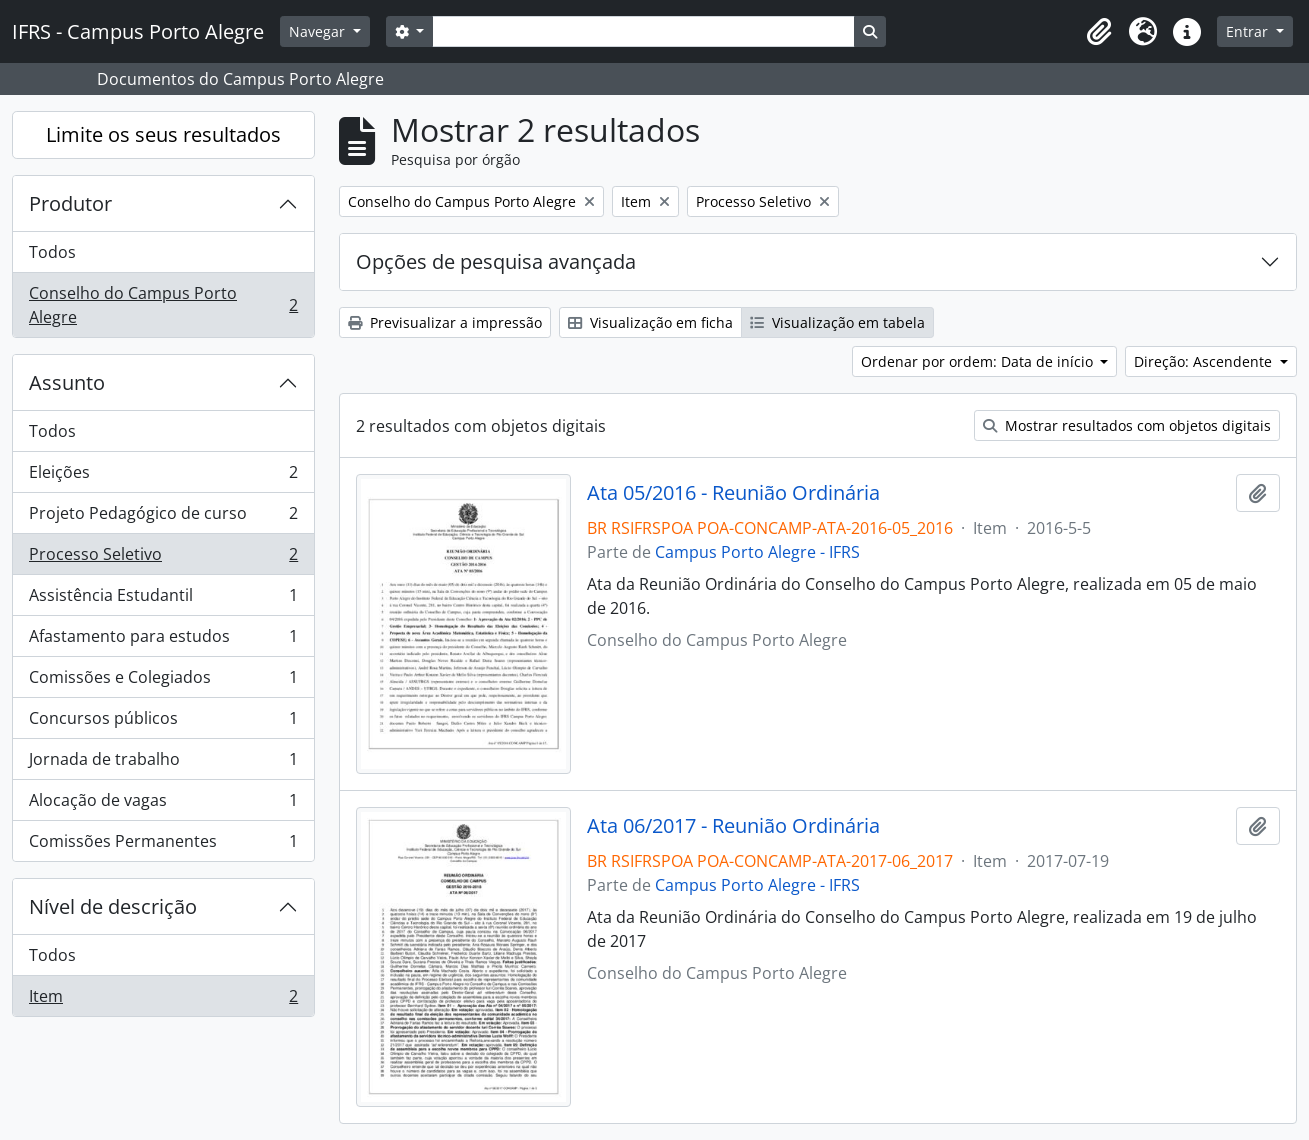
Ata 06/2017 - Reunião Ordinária (733, 826)
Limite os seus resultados (163, 134)
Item (163, 1000)
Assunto (67, 382)
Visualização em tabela (837, 322)
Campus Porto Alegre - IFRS (757, 552)
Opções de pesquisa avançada (496, 261)
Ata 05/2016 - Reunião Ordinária (733, 493)
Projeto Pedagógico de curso (163, 517)
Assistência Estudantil (163, 599)
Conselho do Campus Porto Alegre (163, 305)
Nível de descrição (113, 906)
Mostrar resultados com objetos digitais (1127, 425)
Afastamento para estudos (163, 640)
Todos (52, 252)
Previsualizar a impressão (445, 322)
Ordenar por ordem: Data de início (979, 361)
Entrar (1249, 31)
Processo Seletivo (163, 558)
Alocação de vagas (163, 804)
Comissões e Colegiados (163, 681)
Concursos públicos (163, 722)
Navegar (319, 31)
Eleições (163, 476)
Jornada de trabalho (163, 763)
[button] (1099, 32)
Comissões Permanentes (163, 845)
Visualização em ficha (650, 322)
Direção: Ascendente (1205, 361)
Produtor (70, 203)
